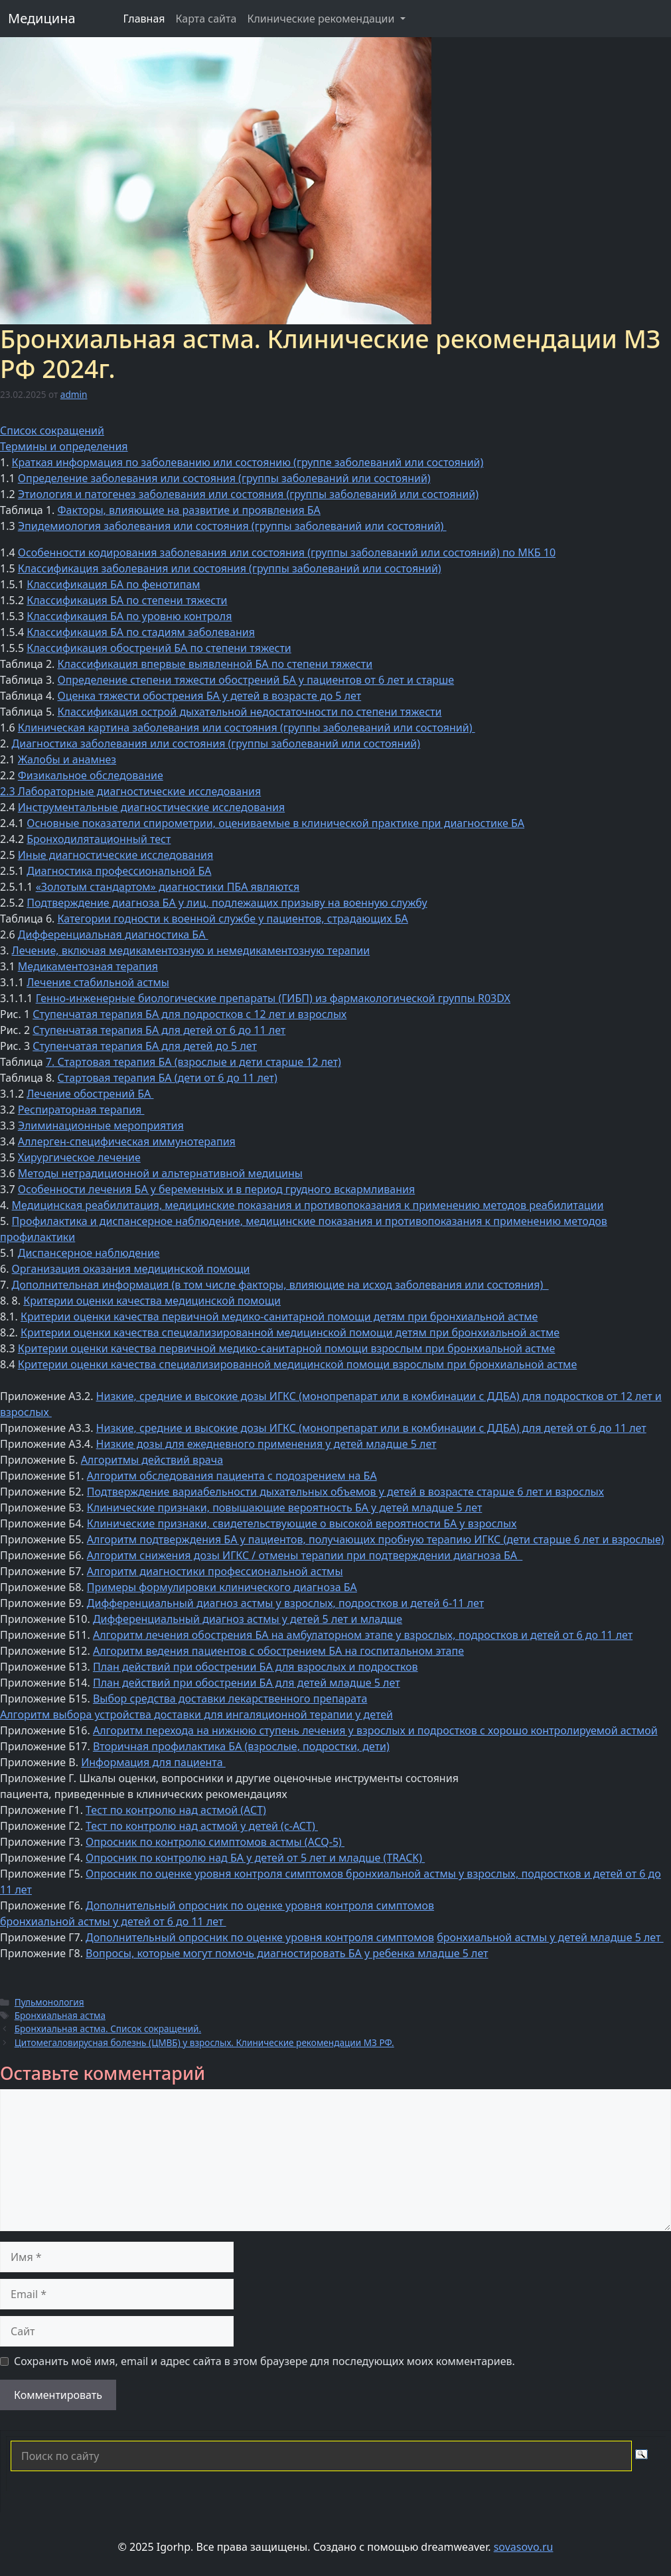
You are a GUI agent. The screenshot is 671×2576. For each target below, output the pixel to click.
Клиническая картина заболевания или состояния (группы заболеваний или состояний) (246, 727)
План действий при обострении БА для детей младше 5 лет (246, 1682)
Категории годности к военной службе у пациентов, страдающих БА (232, 918)
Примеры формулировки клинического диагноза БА (222, 1587)
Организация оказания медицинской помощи (131, 1268)
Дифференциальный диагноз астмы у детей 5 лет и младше (247, 1619)
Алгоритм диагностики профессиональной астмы (215, 1571)
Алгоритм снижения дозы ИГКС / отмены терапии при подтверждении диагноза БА (305, 1555)
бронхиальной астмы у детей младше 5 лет (550, 1937)
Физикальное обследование (90, 775)
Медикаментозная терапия (88, 966)
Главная (144, 18)
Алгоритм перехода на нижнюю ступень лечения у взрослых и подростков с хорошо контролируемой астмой (375, 1730)
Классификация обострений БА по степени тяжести (159, 648)
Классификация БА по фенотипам (113, 584)
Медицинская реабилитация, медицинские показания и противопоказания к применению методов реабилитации (308, 1205)
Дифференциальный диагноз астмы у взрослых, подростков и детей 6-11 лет (285, 1603)
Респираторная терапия (81, 1109)
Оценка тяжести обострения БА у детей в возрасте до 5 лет (209, 695)
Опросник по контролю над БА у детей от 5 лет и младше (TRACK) (255, 1857)
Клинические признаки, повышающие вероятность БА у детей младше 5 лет (285, 1507)
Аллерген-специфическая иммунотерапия (127, 1141)
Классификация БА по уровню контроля (129, 616)
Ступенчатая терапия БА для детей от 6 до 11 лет (159, 1030)
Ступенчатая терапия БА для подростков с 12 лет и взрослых (189, 1014)
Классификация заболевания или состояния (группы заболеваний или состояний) (229, 568)
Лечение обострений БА (90, 1093)
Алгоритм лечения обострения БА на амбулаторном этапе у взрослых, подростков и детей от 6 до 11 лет (363, 1635)
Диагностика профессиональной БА (119, 871)
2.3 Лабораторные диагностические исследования (130, 791)
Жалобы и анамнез (67, 759)
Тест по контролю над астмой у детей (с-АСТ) (202, 1826)
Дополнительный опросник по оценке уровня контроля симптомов (260, 1905)
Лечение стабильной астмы (98, 982)
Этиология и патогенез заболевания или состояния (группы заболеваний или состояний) (248, 494)
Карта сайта (206, 18)
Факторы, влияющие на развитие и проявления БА (188, 510)
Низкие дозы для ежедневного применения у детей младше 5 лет (266, 1444)
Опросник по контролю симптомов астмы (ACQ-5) (215, 1842)
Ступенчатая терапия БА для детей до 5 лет (145, 1046)
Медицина (42, 18)
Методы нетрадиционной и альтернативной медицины (160, 1173)
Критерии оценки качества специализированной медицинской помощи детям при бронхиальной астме (290, 1332)
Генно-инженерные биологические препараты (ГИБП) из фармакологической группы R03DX (273, 998)
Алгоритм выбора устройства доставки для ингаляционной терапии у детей (196, 1714)
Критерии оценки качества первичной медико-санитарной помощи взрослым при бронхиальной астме (287, 1348)
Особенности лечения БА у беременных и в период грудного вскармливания (216, 1189)
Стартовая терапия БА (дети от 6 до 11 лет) (167, 1077)
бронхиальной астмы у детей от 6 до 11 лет (113, 1921)
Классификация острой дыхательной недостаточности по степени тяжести (249, 711)
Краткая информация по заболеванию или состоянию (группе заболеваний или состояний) (248, 462)
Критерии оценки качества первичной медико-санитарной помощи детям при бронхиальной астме (279, 1316)
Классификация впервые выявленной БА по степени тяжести (214, 664)
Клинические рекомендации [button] (322, 18)
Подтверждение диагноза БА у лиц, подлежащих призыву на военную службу (227, 902)
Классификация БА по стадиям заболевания (141, 632)
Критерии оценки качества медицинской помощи (152, 1300)
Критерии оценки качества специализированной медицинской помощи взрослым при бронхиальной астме (297, 1364)
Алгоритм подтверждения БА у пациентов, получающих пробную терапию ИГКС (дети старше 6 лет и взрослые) (375, 1539)
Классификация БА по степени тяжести (127, 600)
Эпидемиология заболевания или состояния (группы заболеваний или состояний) (232, 526)
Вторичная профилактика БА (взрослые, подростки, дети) (241, 1746)
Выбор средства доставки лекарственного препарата (230, 1698)
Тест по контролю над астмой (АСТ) (176, 1810)
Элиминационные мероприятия (101, 1125)
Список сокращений (52, 430)
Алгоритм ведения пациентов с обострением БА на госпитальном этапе (278, 1650)
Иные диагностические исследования (115, 855)
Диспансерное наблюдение (89, 1253)
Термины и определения (64, 446)
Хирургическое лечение (79, 1157)
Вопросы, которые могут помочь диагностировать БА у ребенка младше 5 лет (287, 1953)
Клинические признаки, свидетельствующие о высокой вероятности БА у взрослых (302, 1523)
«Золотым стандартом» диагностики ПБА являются (168, 886)
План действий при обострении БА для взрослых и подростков (255, 1666)
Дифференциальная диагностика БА (113, 934)
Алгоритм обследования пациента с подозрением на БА (232, 1475)
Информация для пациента (153, 1762)
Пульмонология (49, 2002)
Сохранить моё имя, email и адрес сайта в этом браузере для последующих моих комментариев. (264, 2361)
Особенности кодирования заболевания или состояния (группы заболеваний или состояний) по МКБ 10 (287, 552)
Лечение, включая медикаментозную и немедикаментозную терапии (191, 950)
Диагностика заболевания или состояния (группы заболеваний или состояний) (216, 743)
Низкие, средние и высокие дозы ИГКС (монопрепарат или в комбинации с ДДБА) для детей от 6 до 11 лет (371, 1428)
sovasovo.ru (524, 2547)
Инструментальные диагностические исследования (151, 807)
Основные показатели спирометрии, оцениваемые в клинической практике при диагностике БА (275, 823)
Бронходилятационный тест (99, 839)
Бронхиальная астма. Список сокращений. (108, 2028)
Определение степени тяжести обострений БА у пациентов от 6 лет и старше (255, 680)
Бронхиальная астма (60, 2015)
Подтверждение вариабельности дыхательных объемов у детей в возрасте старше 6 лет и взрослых (345, 1491)
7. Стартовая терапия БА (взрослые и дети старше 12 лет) (193, 1062)
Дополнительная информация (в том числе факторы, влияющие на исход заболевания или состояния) (280, 1284)
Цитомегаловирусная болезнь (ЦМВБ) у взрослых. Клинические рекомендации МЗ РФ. (204, 2042)
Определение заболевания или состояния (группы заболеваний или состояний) (224, 478)
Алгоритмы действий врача (152, 1459)
